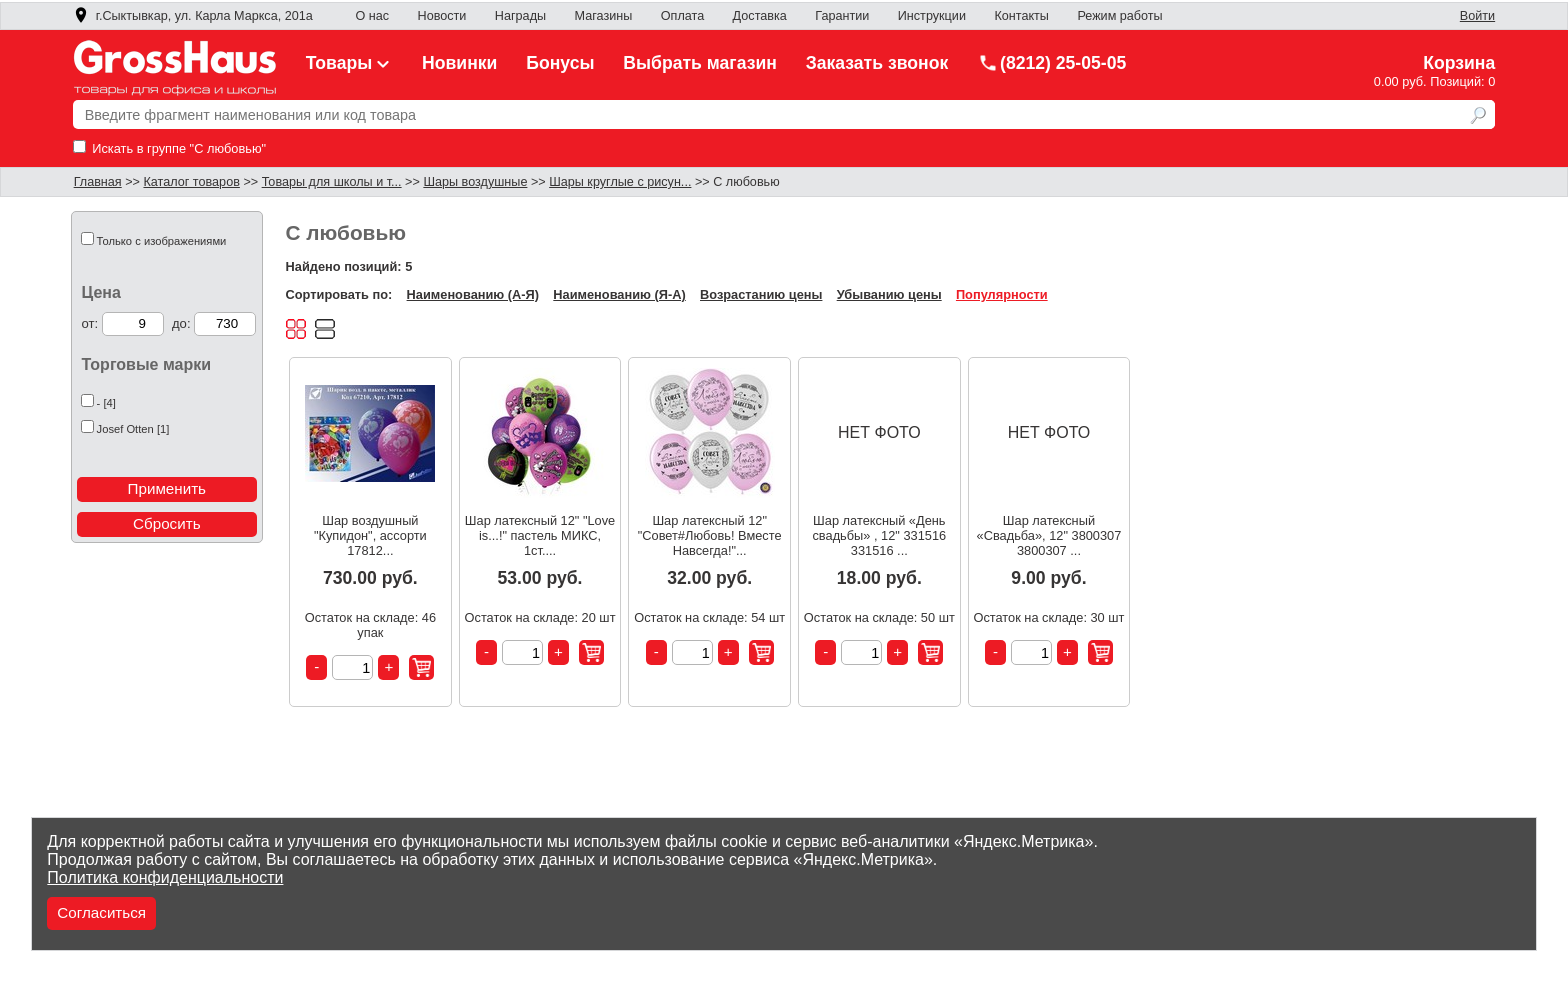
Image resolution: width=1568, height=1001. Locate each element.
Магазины (604, 16)
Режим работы (1119, 16)
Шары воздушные (475, 182)
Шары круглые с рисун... (620, 182)
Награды (520, 16)
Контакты (1021, 16)
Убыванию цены (889, 294)
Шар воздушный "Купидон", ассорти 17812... (370, 535)
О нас (372, 16)
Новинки (459, 63)
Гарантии (842, 16)
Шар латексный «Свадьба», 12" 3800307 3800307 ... (1049, 535)
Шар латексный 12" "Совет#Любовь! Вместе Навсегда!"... (710, 535)
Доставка (760, 16)
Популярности (1002, 294)
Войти (1477, 16)
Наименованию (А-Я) (473, 294)
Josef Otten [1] (133, 429)
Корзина (1459, 63)
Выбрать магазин (700, 63)
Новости (442, 16)
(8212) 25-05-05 (1052, 63)
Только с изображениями (162, 241)
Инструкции (932, 16)
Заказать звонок (877, 63)
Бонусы (560, 63)
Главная (98, 182)
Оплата (682, 16)
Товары (350, 63)
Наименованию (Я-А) (619, 294)
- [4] (106, 403)
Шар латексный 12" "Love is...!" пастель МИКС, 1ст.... (540, 535)
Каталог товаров (191, 182)
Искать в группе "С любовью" (169, 148)
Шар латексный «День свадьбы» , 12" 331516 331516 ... (879, 535)
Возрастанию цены (761, 294)
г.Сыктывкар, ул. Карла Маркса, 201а (193, 16)
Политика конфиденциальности (165, 877)
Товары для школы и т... (332, 182)
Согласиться (101, 912)
